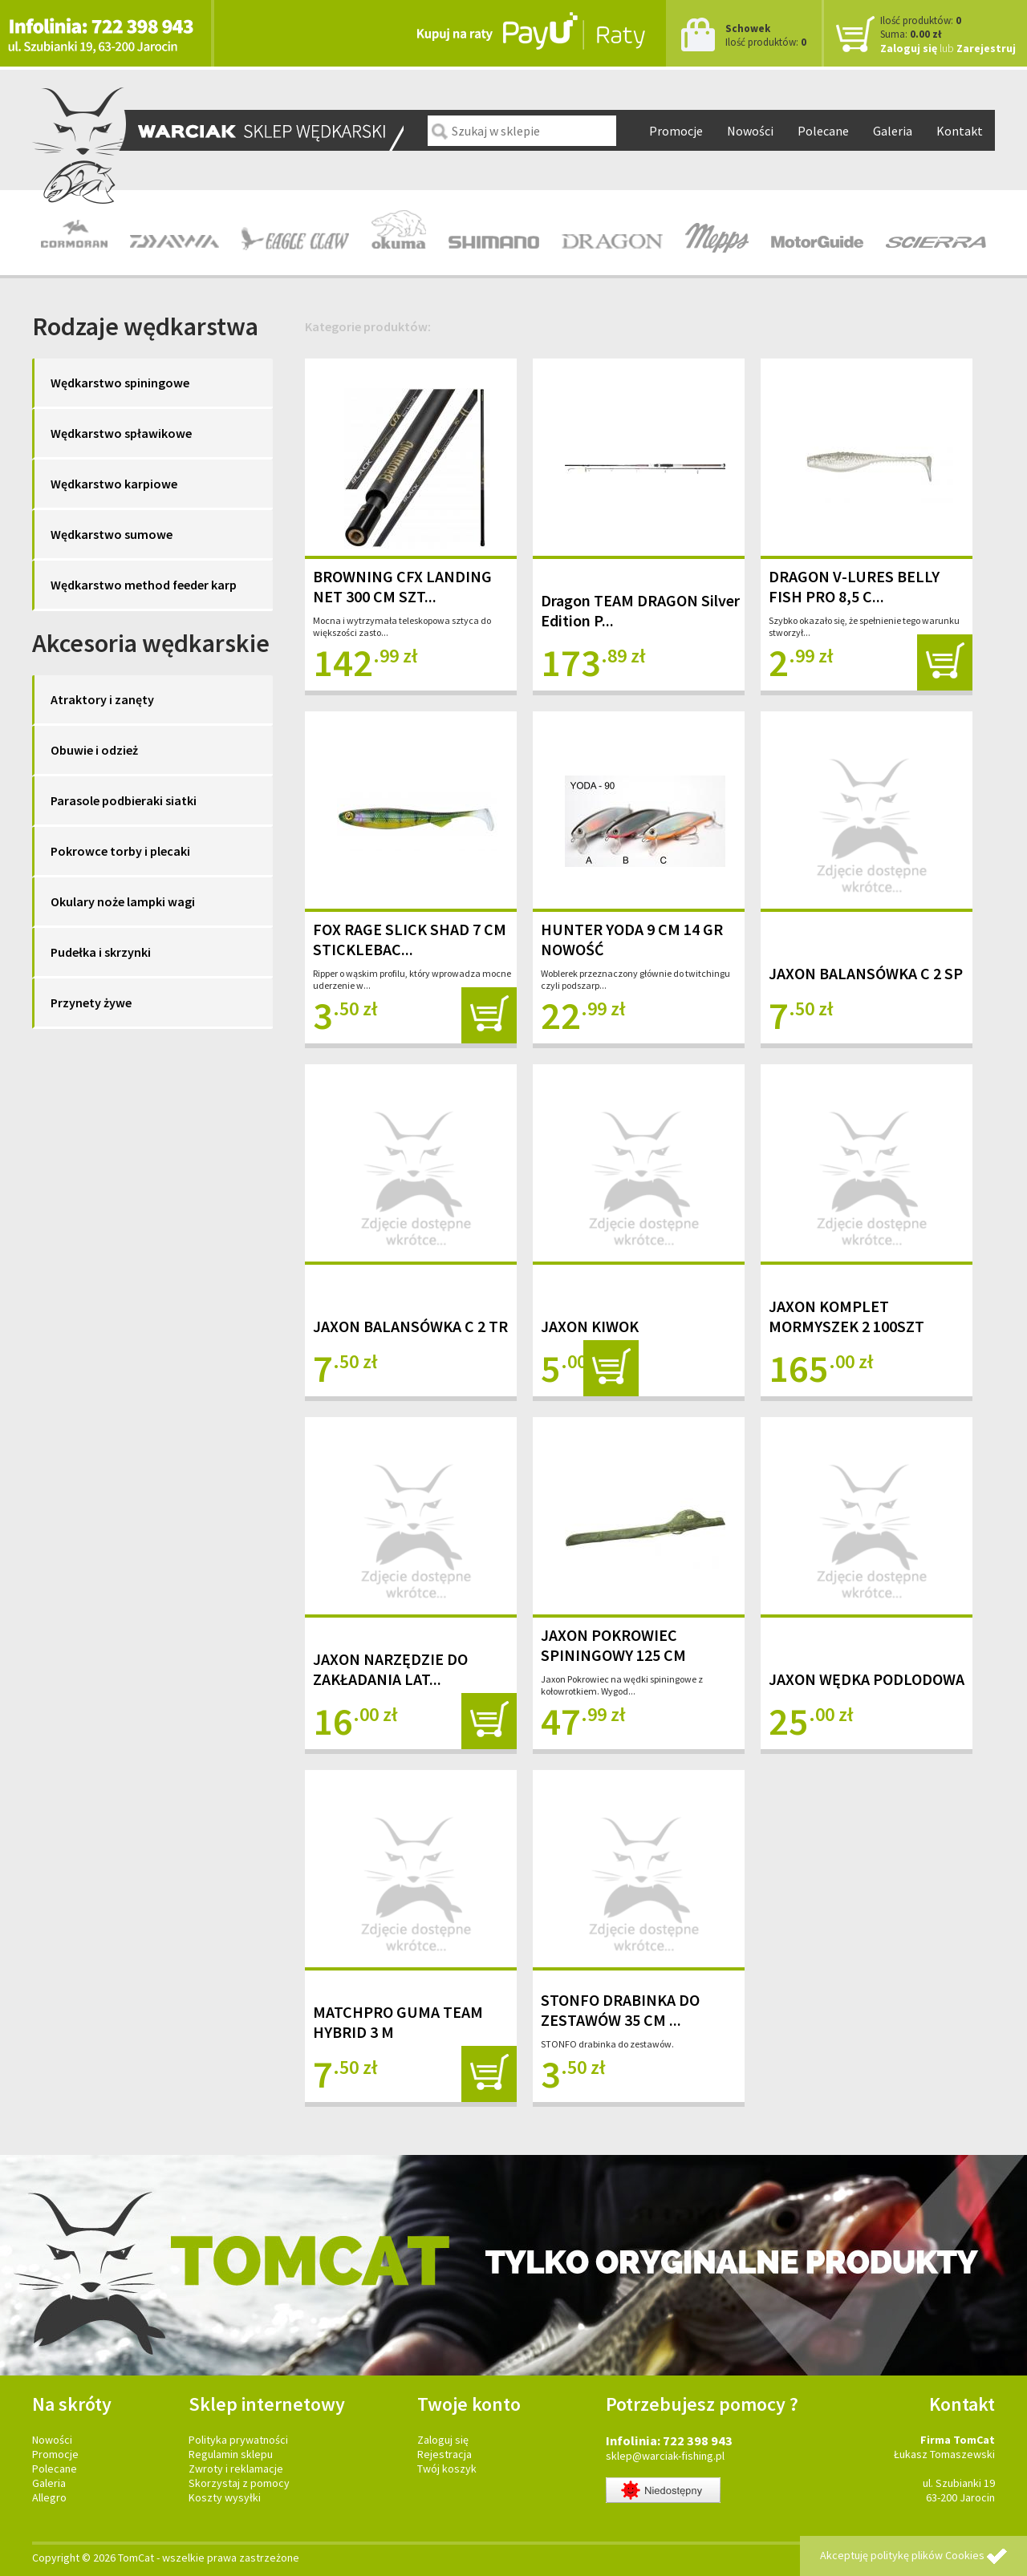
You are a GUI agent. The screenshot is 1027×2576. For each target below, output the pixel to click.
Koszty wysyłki (225, 2497)
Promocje (676, 131)
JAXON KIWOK (590, 1326)
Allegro (49, 2497)
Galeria (892, 131)
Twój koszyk (447, 2468)
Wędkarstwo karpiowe (114, 484)
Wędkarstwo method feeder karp (144, 585)
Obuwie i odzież (94, 750)
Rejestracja (444, 2454)
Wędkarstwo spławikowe (121, 433)
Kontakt (959, 131)
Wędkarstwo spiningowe (120, 383)
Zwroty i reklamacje (236, 2468)
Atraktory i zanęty (102, 699)
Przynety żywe (91, 1002)
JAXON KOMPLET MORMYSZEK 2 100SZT (846, 1316)
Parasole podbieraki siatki (124, 800)
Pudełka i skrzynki (101, 952)
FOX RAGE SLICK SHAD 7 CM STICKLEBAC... (409, 939)
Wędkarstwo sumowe (112, 534)
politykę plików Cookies (927, 2555)
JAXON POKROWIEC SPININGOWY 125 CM (613, 1645)
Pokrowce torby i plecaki (120, 851)
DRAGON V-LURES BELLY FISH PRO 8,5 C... (854, 586)
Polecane (823, 131)
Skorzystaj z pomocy (239, 2483)
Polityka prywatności (238, 2439)
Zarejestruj (986, 48)
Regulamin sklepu (231, 2454)
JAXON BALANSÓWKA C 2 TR (410, 1326)
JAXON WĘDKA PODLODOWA (866, 1679)
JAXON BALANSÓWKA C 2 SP (866, 973)
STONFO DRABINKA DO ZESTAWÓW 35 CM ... (620, 2010)
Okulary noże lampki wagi (123, 901)
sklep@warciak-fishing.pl (665, 2455)
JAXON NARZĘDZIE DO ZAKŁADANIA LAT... (390, 1669)
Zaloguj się (908, 48)
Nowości (750, 131)
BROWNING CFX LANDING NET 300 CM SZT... (402, 586)
